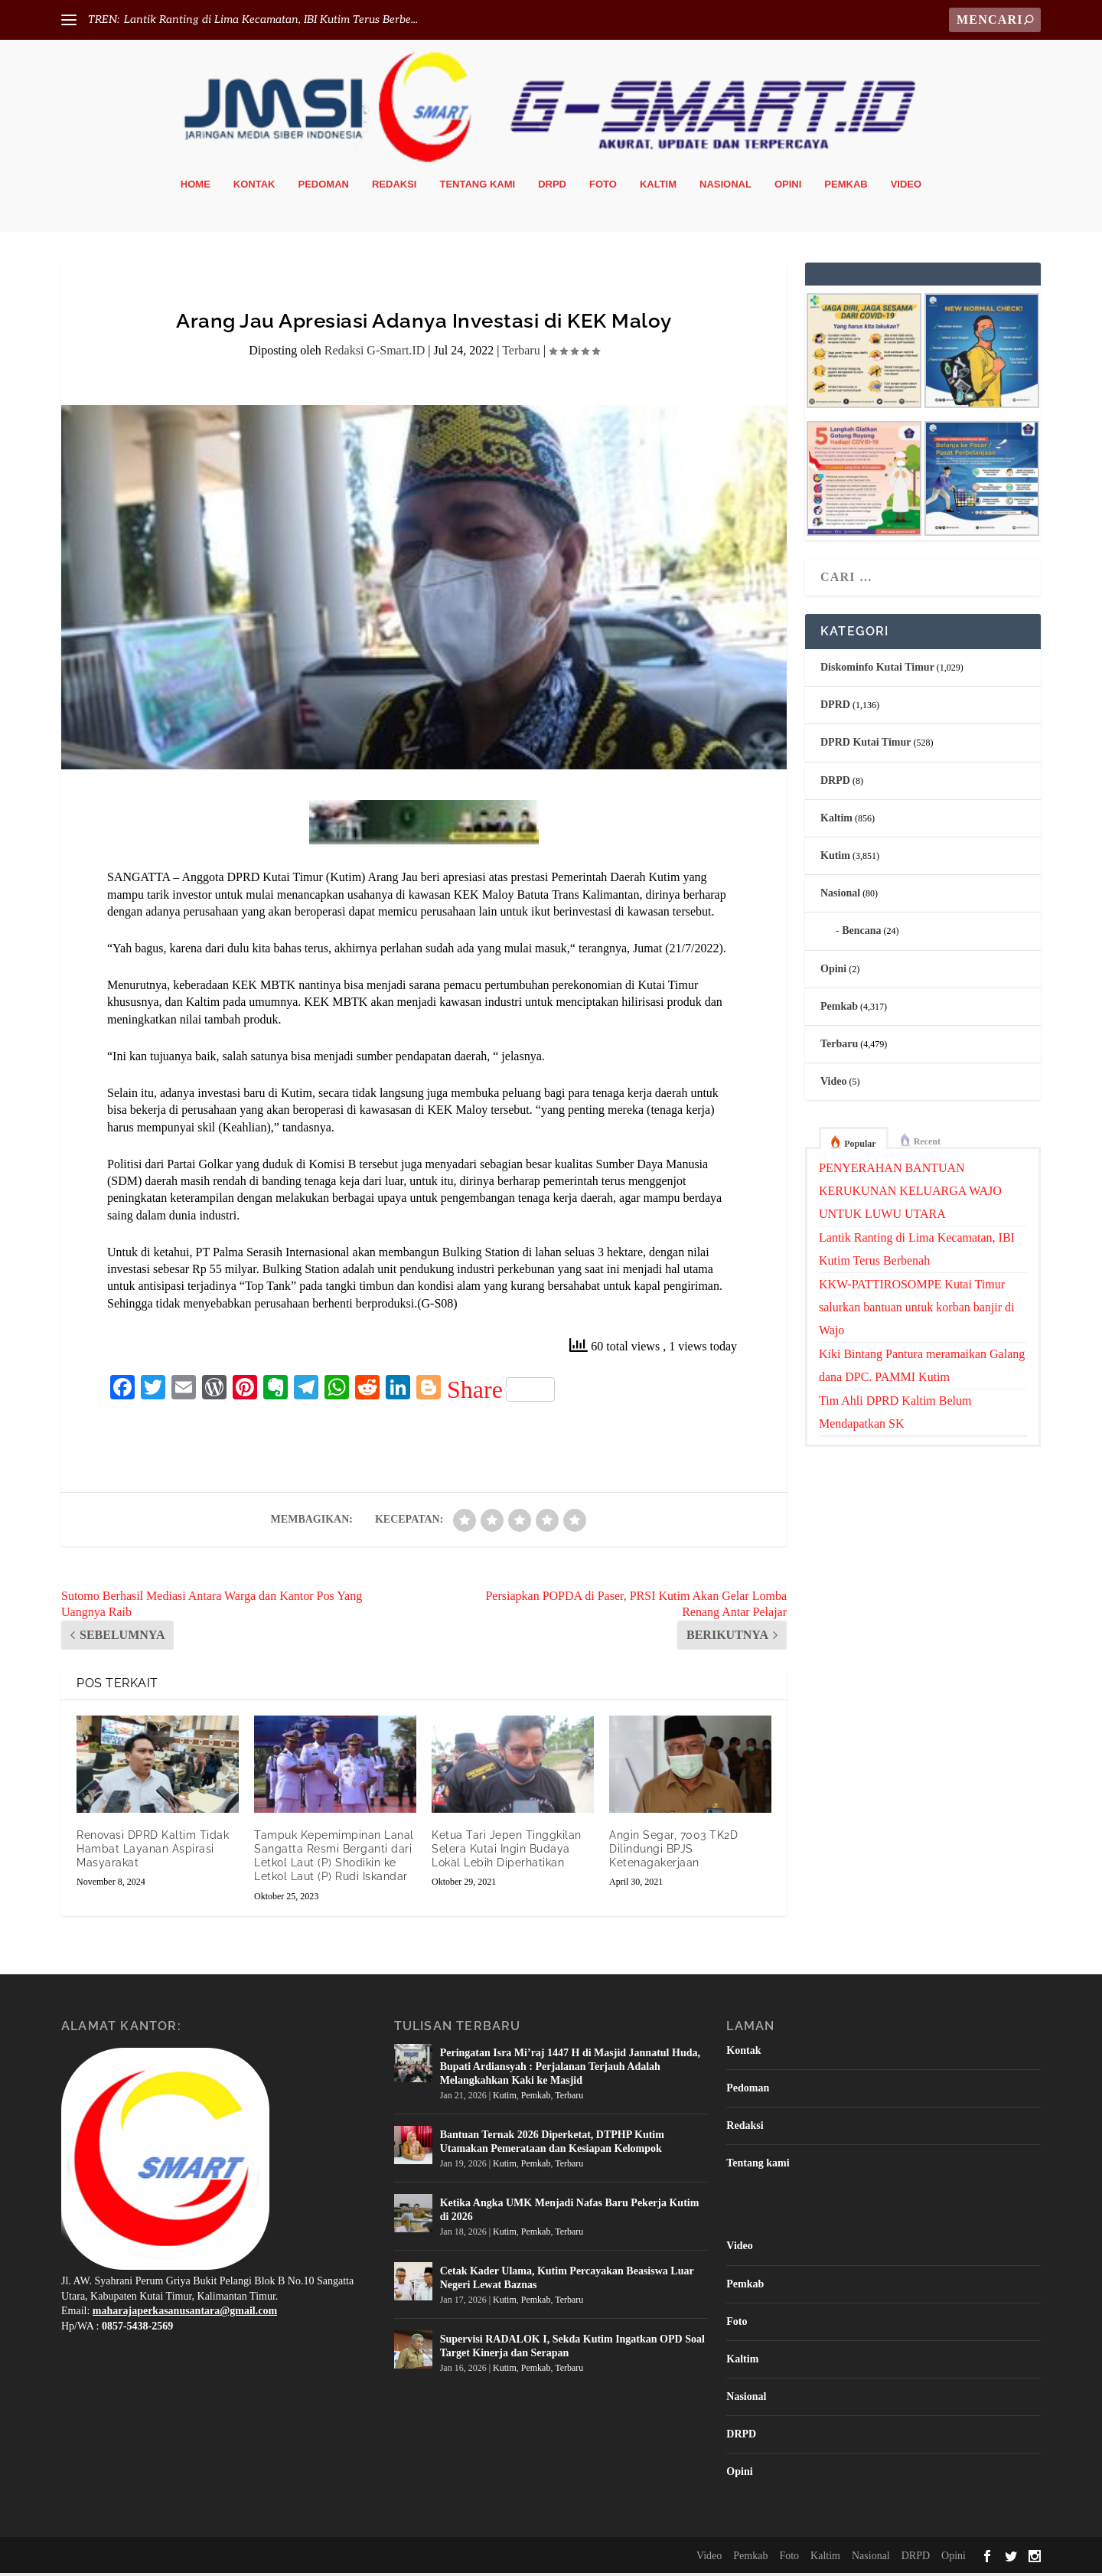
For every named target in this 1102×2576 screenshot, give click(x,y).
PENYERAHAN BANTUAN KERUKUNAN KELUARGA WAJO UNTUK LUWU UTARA (910, 1193)
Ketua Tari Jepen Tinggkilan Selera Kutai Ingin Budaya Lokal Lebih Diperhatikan (507, 1852)
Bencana (861, 933)
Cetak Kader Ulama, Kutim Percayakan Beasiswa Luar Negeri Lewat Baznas (567, 2280)
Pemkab (845, 187)
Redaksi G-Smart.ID (374, 353)
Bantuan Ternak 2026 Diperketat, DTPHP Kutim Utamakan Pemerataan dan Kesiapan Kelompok (552, 2143)
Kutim (835, 858)
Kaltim (658, 187)
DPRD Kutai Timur (865, 745)
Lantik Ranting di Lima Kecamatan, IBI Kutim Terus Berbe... (271, 19)
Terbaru (521, 353)
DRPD (552, 187)
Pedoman (323, 187)
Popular (859, 1146)
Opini (787, 187)
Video (906, 187)
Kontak (254, 187)
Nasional (725, 187)
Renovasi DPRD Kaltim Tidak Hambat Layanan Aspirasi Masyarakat (153, 1852)
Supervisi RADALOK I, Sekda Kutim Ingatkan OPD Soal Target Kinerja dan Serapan (572, 2348)
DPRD (835, 707)
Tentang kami (477, 187)
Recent (927, 1144)
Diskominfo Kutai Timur (877, 670)
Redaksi (394, 187)
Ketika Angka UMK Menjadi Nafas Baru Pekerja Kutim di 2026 (569, 2212)
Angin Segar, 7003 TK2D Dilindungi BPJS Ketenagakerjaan (673, 1852)
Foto (603, 187)
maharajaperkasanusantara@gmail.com (185, 2314)
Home (195, 187)
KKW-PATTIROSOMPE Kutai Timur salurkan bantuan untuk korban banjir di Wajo (917, 1310)
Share (501, 1392)
